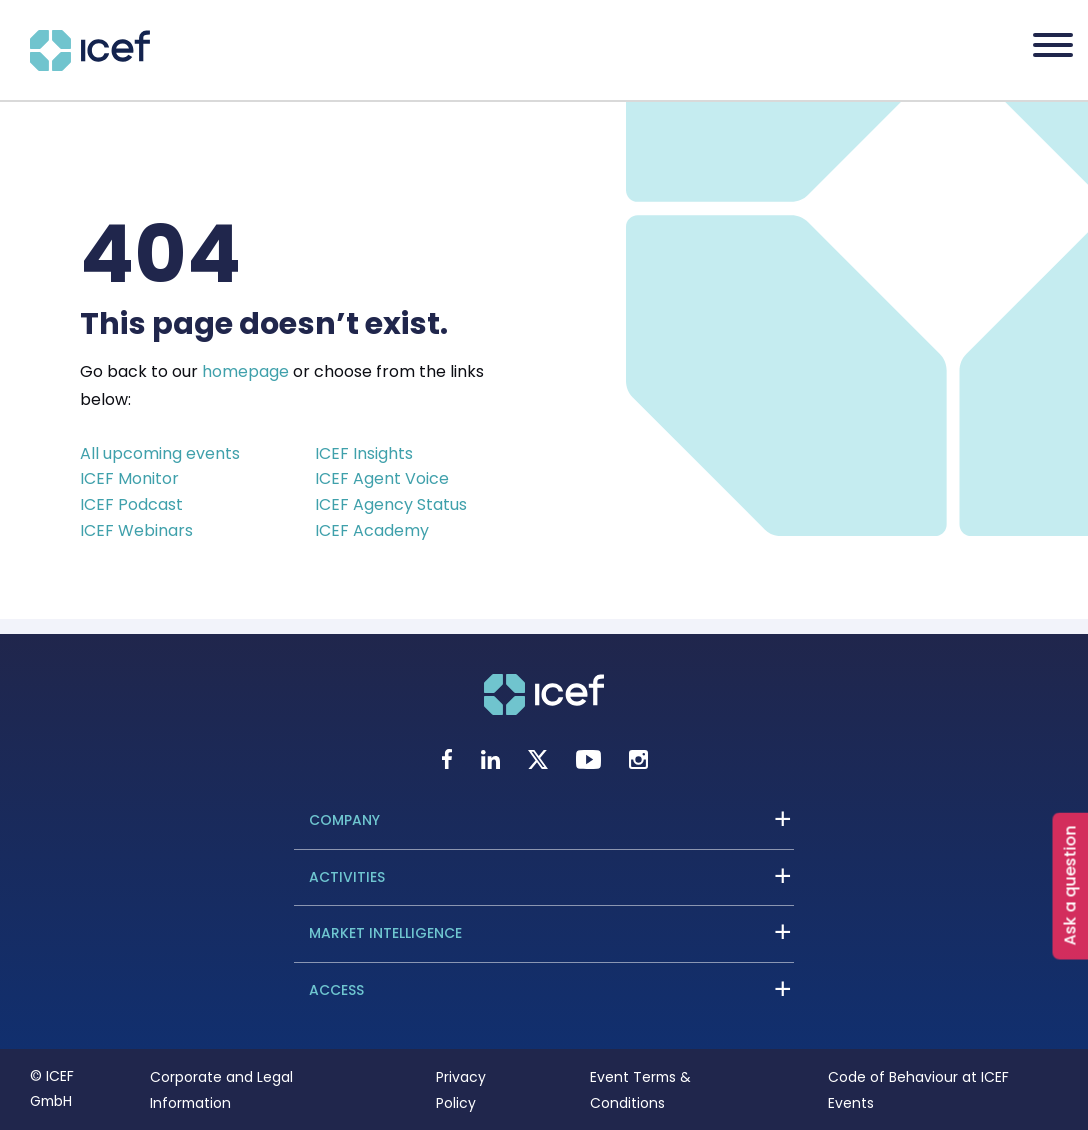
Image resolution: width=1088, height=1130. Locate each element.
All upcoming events (160, 453)
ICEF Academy (372, 530)
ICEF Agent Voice (382, 478)
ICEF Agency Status (391, 504)
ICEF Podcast (131, 504)
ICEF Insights (364, 453)
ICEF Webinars (136, 530)
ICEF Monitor (129, 478)
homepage (245, 371)
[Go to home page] (90, 65)
